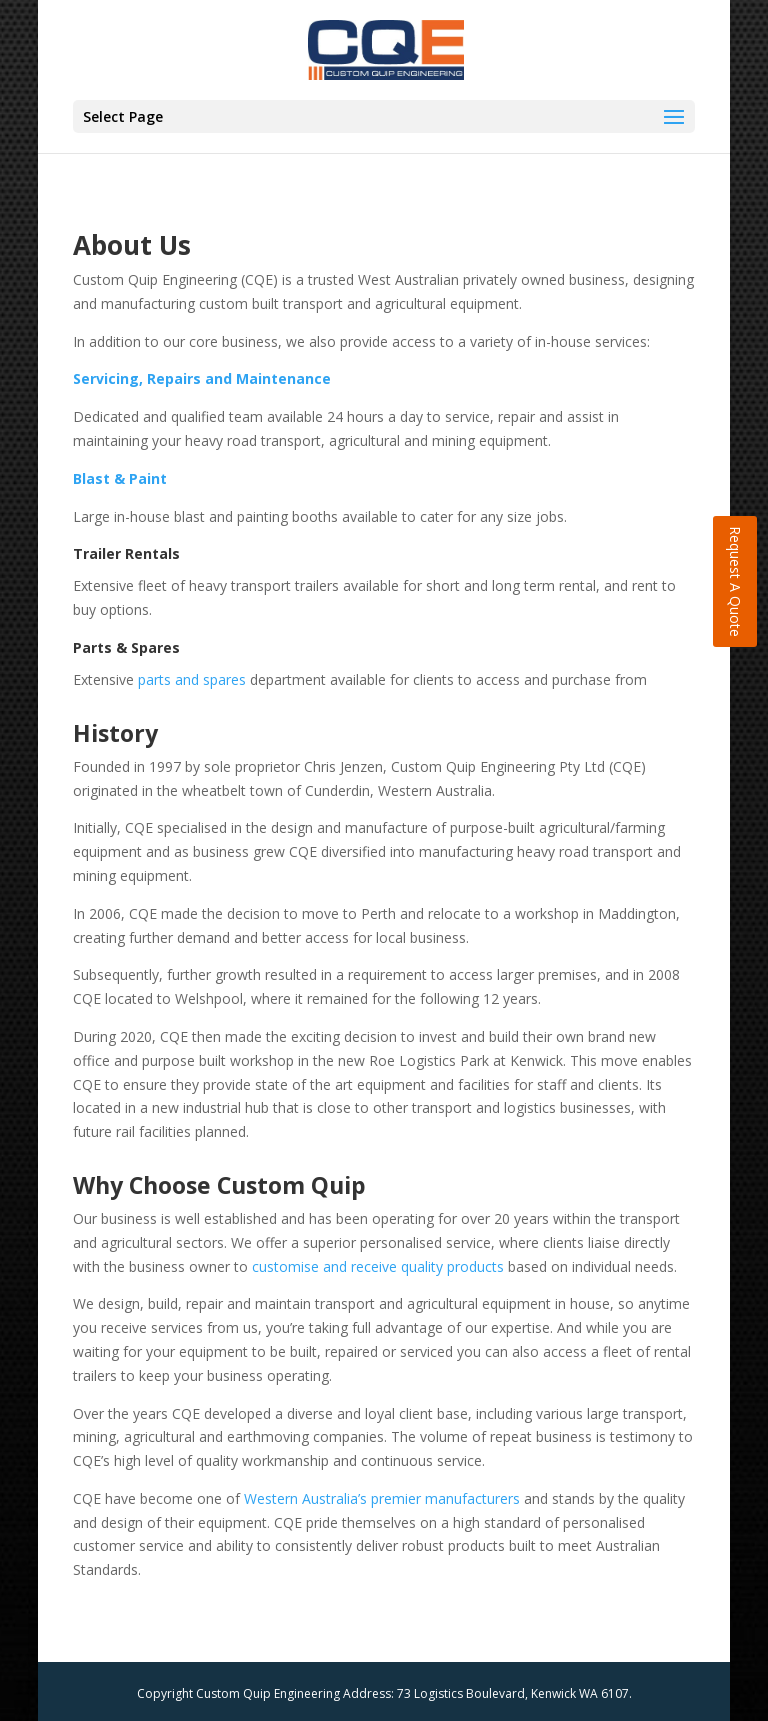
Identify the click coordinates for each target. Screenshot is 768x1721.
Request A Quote (735, 581)
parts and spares (192, 679)
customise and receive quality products (378, 1266)
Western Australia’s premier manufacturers (382, 1498)
